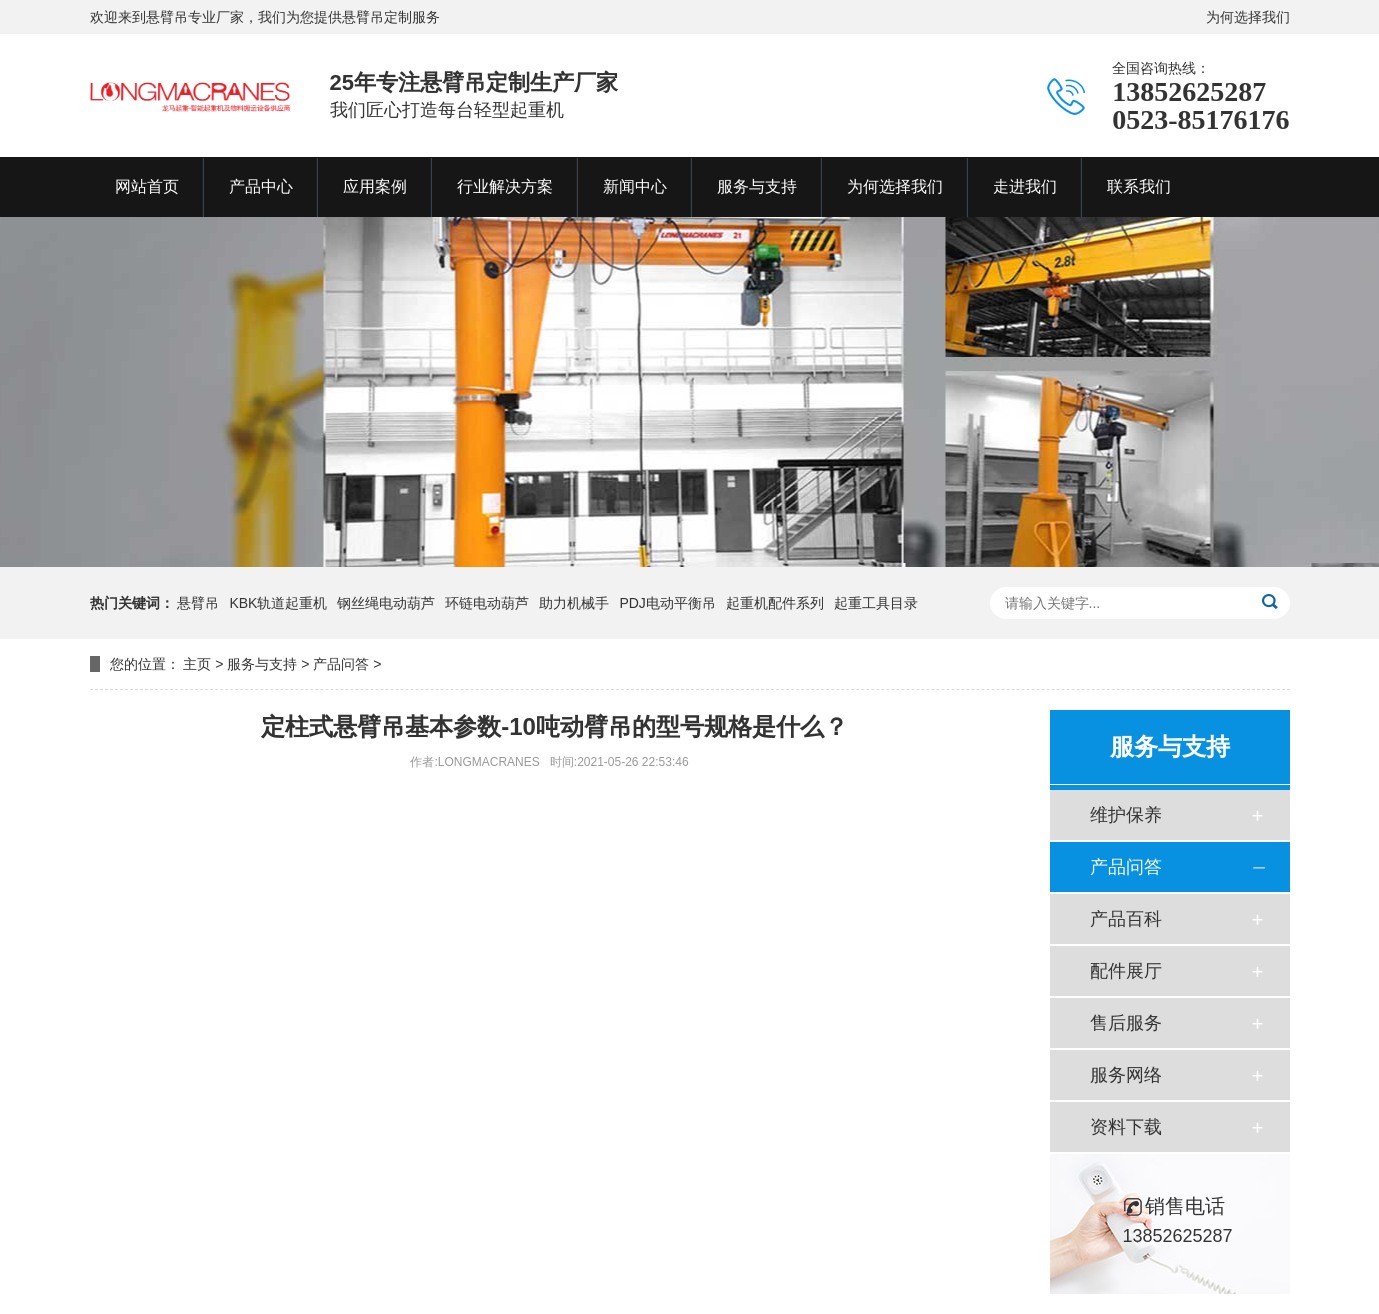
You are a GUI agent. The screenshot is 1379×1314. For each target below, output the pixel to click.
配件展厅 (1126, 971)
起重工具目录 (876, 603)
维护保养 (1126, 815)
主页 (197, 664)
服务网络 (1126, 1075)
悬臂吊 (198, 603)
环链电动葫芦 (487, 603)
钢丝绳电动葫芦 (386, 603)
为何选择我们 (1248, 17)
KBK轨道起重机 (278, 603)
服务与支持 (262, 664)
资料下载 (1126, 1127)
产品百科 (1126, 919)
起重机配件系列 (775, 603)
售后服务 (1126, 1023)
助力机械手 (574, 603)
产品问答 (341, 664)
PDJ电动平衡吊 (667, 603)
